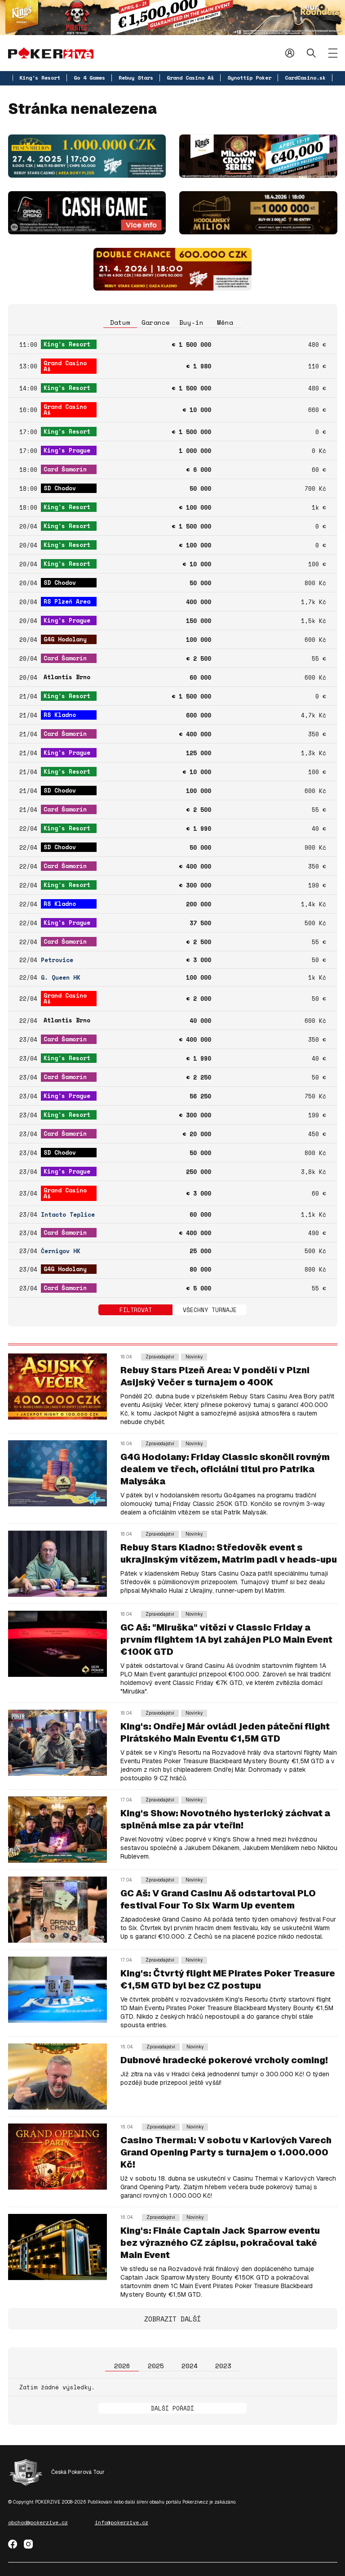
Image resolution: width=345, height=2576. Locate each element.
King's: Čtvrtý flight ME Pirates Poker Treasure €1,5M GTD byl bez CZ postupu (227, 1979)
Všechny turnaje (210, 1309)
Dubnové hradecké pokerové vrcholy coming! (224, 2060)
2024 (189, 2365)
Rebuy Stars (136, 77)
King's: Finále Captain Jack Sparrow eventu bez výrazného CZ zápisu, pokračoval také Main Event (220, 2243)
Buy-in (191, 322)
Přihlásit (289, 53)
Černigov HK (60, 1251)
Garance (156, 322)
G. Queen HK (60, 978)
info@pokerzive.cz (121, 2522)
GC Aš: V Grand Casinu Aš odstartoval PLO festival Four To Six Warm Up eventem (218, 1899)
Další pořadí (172, 2408)
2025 (156, 2365)
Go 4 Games (89, 77)
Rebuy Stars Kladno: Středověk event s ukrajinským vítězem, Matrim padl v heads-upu (228, 1553)
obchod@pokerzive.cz (38, 2522)
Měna (225, 322)
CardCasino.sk (305, 77)
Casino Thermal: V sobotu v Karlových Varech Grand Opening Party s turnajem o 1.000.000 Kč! (226, 2152)
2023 (223, 2365)
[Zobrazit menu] (333, 53)
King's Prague (67, 450)
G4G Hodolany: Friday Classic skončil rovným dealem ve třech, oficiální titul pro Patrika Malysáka (225, 1469)
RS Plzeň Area (67, 601)
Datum (120, 322)
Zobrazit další (172, 2319)
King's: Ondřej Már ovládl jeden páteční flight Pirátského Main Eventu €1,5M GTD (225, 1732)
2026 (122, 2365)
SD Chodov (60, 488)
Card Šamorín (65, 469)
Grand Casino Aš (190, 77)
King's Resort (39, 77)
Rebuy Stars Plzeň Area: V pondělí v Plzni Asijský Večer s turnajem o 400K (215, 1376)
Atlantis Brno (67, 676)
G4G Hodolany (65, 639)
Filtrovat (135, 1309)
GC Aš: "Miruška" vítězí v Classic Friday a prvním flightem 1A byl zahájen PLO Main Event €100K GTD (226, 1640)
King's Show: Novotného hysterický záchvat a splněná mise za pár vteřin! (225, 1819)
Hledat (311, 53)
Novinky (194, 1357)
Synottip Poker (249, 77)
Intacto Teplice (68, 1215)
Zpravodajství (160, 1357)
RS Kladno (60, 714)
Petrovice (57, 960)
